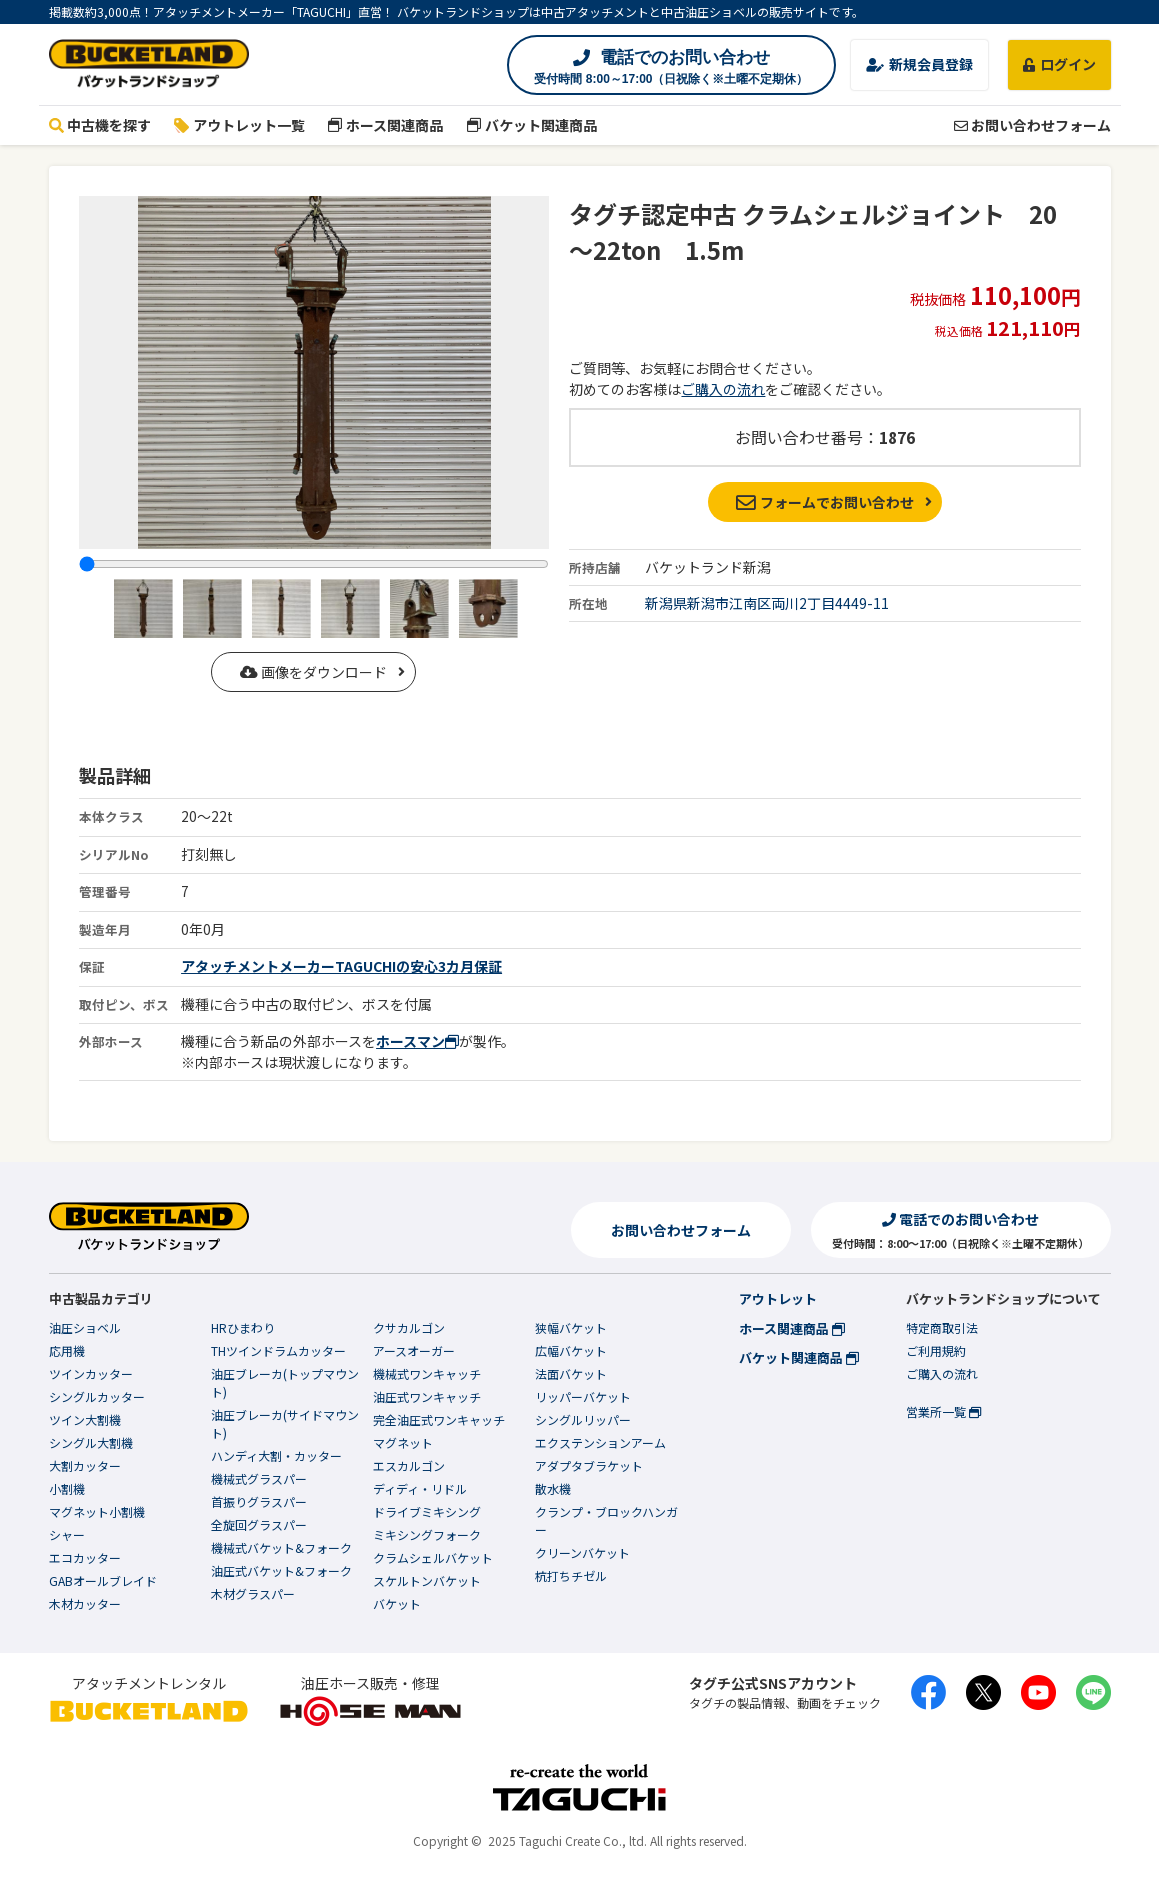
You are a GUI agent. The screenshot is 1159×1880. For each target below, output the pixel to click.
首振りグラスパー (259, 1501)
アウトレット (778, 1298)
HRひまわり (243, 1327)
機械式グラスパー (259, 1478)
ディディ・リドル (420, 1488)
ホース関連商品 (386, 125)
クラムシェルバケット (433, 1557)
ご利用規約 (936, 1350)
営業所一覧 (943, 1411)
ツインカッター (91, 1373)
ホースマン (417, 1041)
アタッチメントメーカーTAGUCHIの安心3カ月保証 (341, 966)
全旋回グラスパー (259, 1524)
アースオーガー (414, 1350)
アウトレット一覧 (239, 125)
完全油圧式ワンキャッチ (439, 1419)
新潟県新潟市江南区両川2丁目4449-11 (767, 603)
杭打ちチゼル (571, 1575)
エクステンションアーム (600, 1442)
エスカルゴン (409, 1465)
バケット (397, 1603)
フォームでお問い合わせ (825, 502)
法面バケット (571, 1373)
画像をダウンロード (313, 672)
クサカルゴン (409, 1327)
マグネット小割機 (97, 1511)
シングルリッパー (583, 1419)
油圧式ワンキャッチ (427, 1396)
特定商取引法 (942, 1327)
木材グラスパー (253, 1593)
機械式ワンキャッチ (427, 1373)
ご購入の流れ (723, 389)
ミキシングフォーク (427, 1534)
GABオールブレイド (103, 1580)
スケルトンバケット (427, 1580)
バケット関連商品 (531, 125)
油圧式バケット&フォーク (281, 1570)
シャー (67, 1534)
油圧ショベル (85, 1327)
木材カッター (85, 1603)
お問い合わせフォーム (1032, 125)
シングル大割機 (91, 1442)
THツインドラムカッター (278, 1350)
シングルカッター (97, 1396)
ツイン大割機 (85, 1419)
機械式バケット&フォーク (281, 1547)
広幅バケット (571, 1350)
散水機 (553, 1488)
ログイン (1059, 64)
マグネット (403, 1442)
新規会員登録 (919, 64)
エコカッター (85, 1557)
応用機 (67, 1350)
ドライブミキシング (427, 1511)
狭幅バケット (571, 1327)
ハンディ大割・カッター (276, 1455)
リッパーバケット (583, 1396)
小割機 (67, 1488)
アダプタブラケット (589, 1465)
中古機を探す (100, 125)
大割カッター (85, 1465)
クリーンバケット (582, 1552)
